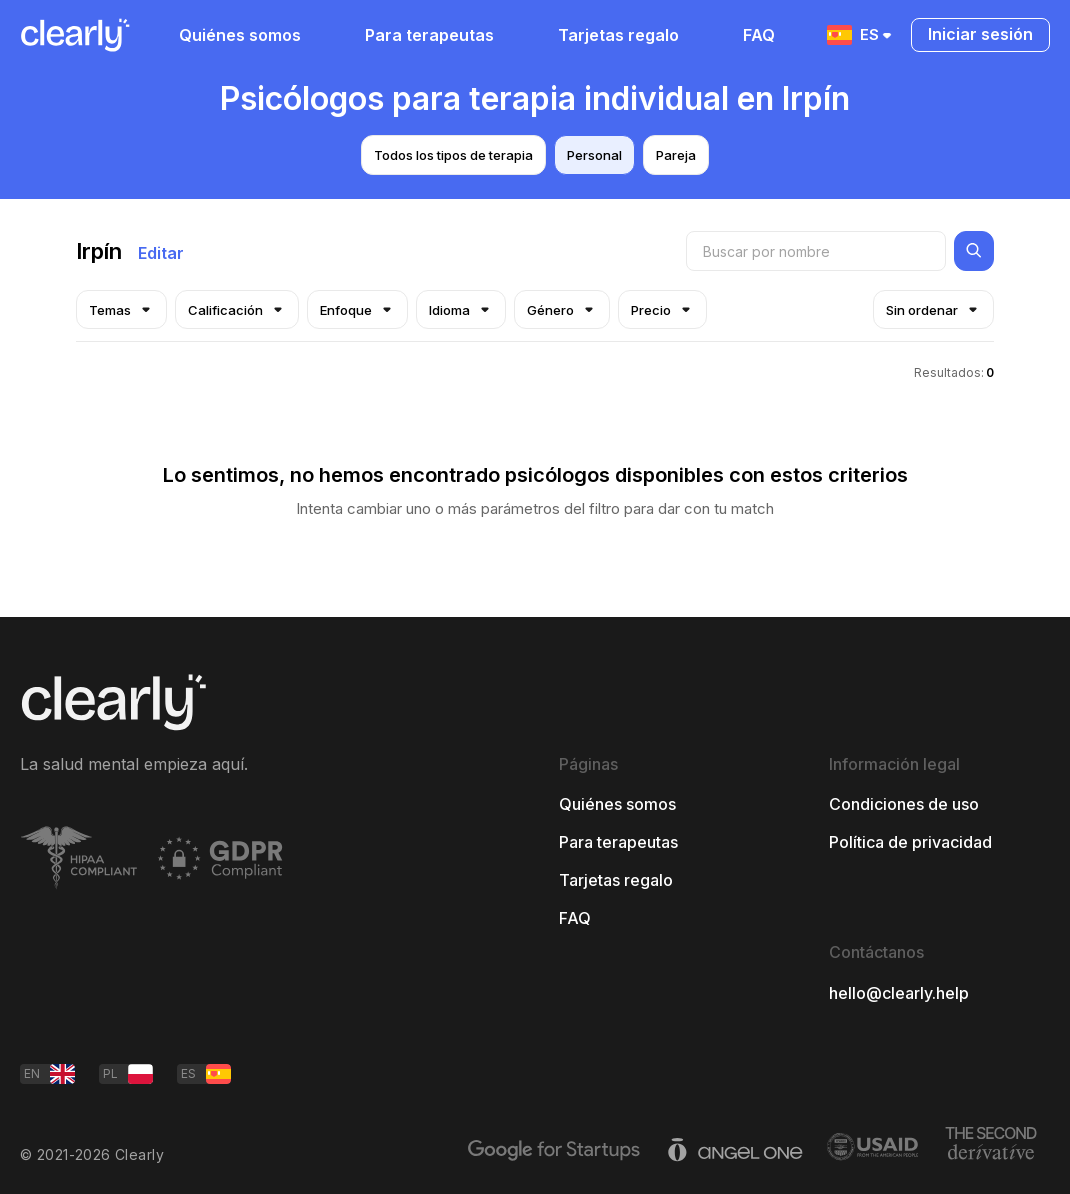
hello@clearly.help (899, 993)
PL (128, 1074)
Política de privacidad (910, 842)
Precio (662, 309)
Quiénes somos (240, 35)
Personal (594, 155)
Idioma (461, 309)
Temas (121, 309)
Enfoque (357, 309)
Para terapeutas (429, 35)
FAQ (759, 35)
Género (562, 309)
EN (49, 1074)
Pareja (676, 155)
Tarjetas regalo (618, 35)
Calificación (237, 309)
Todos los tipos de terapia (453, 155)
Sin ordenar (933, 309)
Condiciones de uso (904, 804)
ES (861, 35)
